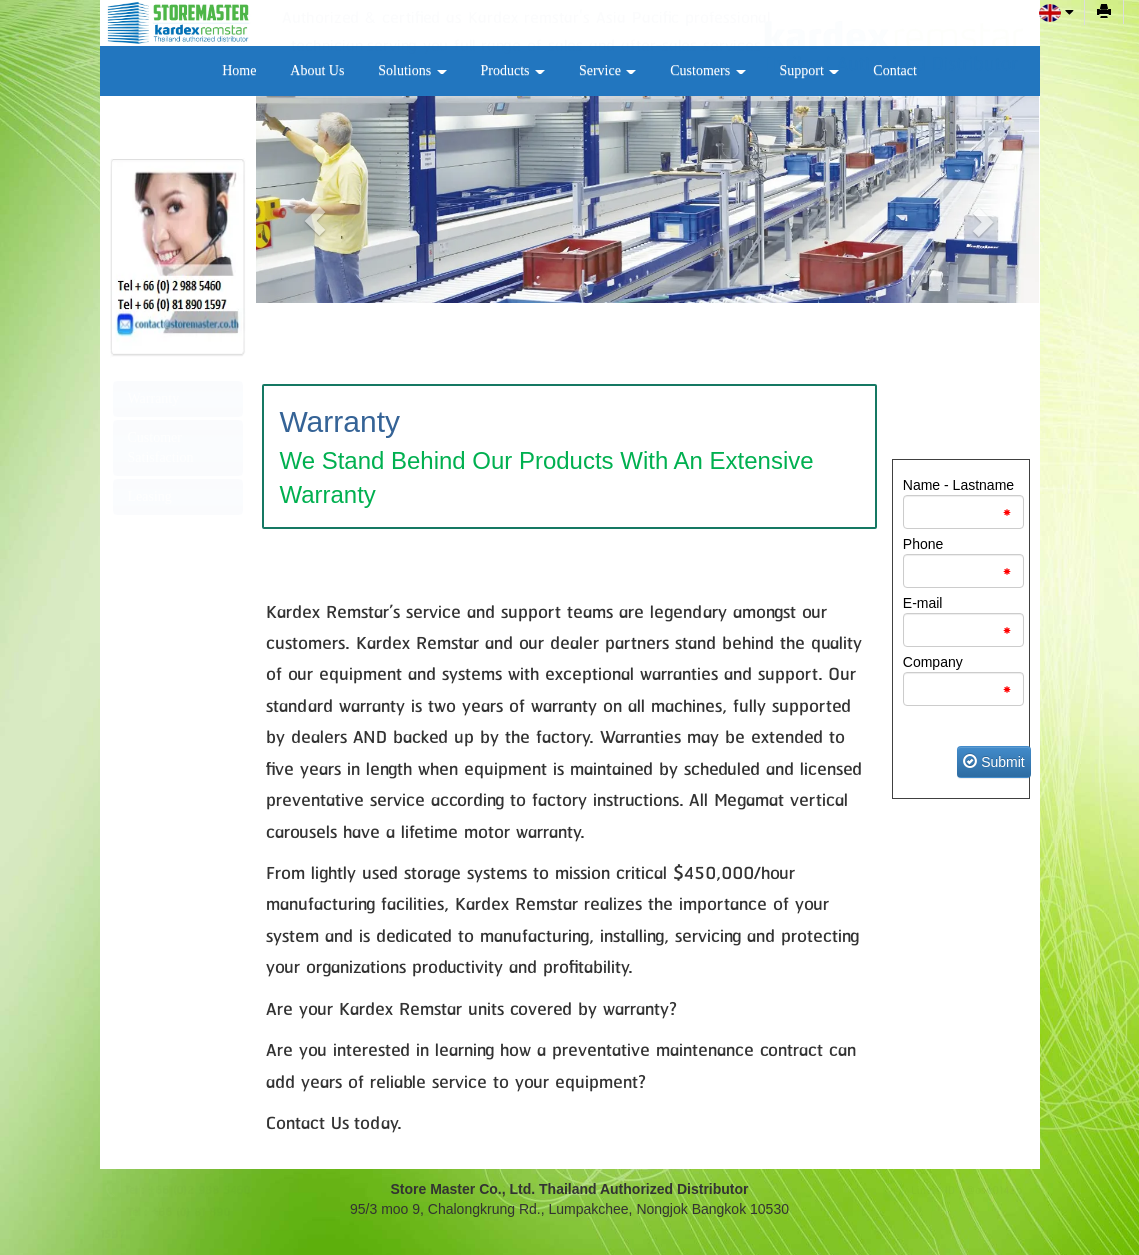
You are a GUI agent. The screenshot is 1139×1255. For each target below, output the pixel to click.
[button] (314, 221)
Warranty (154, 398)
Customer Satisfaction (161, 447)
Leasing (150, 496)
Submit (993, 762)
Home (239, 70)
